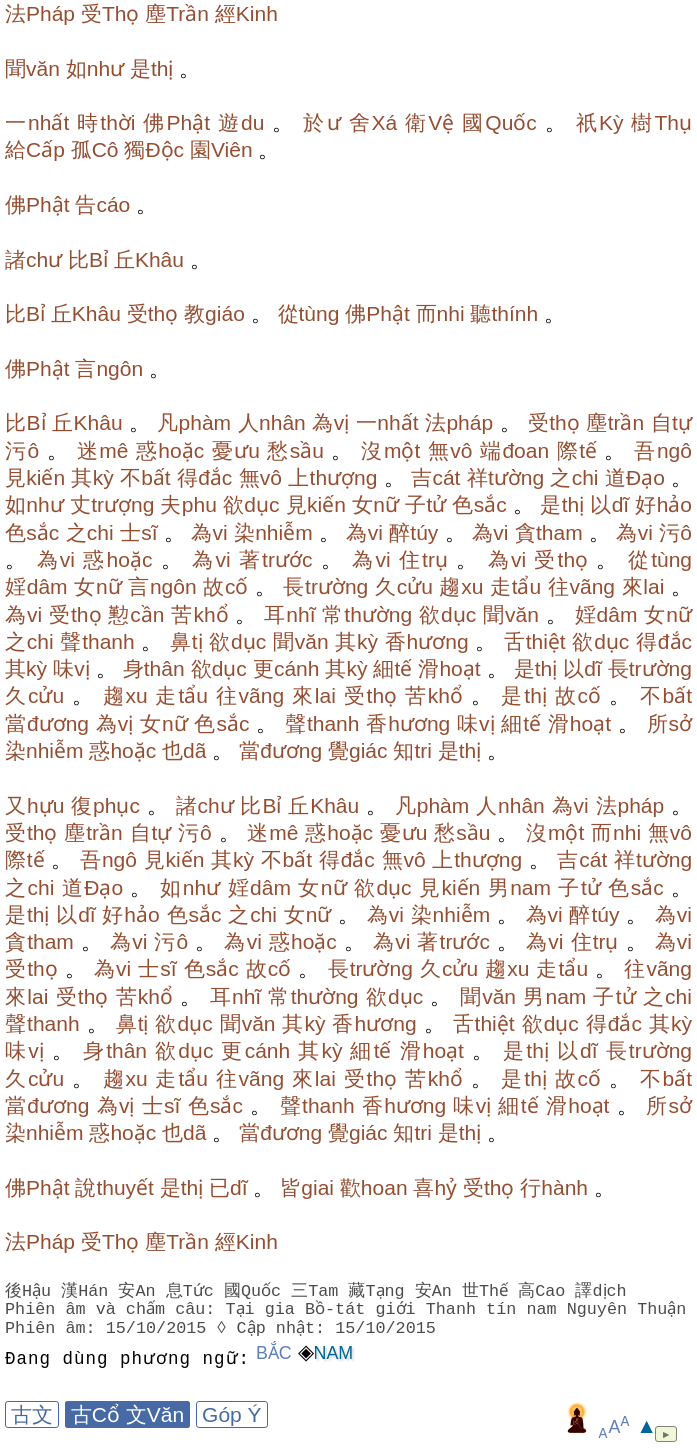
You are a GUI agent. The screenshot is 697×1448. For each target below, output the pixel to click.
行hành (554, 1187)
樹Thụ (661, 122)
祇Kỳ (600, 122)
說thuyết (114, 1187)
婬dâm (36, 586)
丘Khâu (149, 259)
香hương (427, 641)
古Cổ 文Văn (127, 1414)
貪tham (549, 532)
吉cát (435, 477)
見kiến (35, 477)
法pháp (459, 422)
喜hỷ (435, 1187)
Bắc (274, 1353)
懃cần (136, 614)
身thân (154, 668)
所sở (669, 723)
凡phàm (194, 422)
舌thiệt (535, 641)
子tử (425, 504)
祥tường (506, 477)
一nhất (37, 122)
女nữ (375, 504)
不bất (145, 477)
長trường (325, 586)
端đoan (514, 450)
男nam (519, 887)
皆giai (307, 1187)
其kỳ (92, 477)
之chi (574, 477)
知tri (412, 750)
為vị (330, 422)
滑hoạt (449, 668)
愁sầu (295, 450)
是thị (152, 68)
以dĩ (609, 504)
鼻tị (186, 641)
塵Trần (177, 13)
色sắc (479, 504)
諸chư (33, 259)
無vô (450, 450)
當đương (47, 723)
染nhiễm (273, 532)
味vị (71, 668)
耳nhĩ (289, 614)
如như (95, 68)
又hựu (34, 805)
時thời (106, 122)
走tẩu (515, 586)
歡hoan (374, 1187)
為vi (209, 532)
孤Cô (95, 149)
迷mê (103, 450)
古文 (32, 1414)
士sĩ (139, 532)
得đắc (205, 477)
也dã (184, 750)
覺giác (358, 750)
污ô (22, 450)
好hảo (663, 504)
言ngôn (109, 368)
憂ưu (236, 450)
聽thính (504, 313)
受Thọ (110, 13)
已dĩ (228, 1187)
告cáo (102, 204)
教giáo (214, 313)
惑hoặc (170, 450)
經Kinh (246, 13)
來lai (643, 586)
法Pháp (40, 13)
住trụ (423, 559)
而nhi (440, 313)
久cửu (404, 586)
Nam (334, 1353)
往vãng (581, 586)
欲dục (251, 504)
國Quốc (499, 122)
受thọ (153, 313)
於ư (321, 122)
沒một (390, 450)
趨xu (461, 586)
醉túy (413, 532)
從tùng (309, 313)
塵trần (615, 422)
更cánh (286, 668)
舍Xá (373, 122)
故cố (225, 586)
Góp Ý (232, 1414)
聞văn (32, 68)
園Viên (221, 149)
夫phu (188, 504)
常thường (367, 614)
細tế (392, 668)
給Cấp (35, 149)
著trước (276, 559)
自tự (671, 422)
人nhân (272, 422)
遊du (241, 122)
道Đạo (635, 477)
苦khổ (199, 614)
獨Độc (154, 149)
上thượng (332, 477)
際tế (577, 450)
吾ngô (663, 450)
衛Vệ (429, 122)
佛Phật (176, 122)
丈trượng (112, 504)
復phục (105, 805)
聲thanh (97, 641)
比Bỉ (88, 259)
